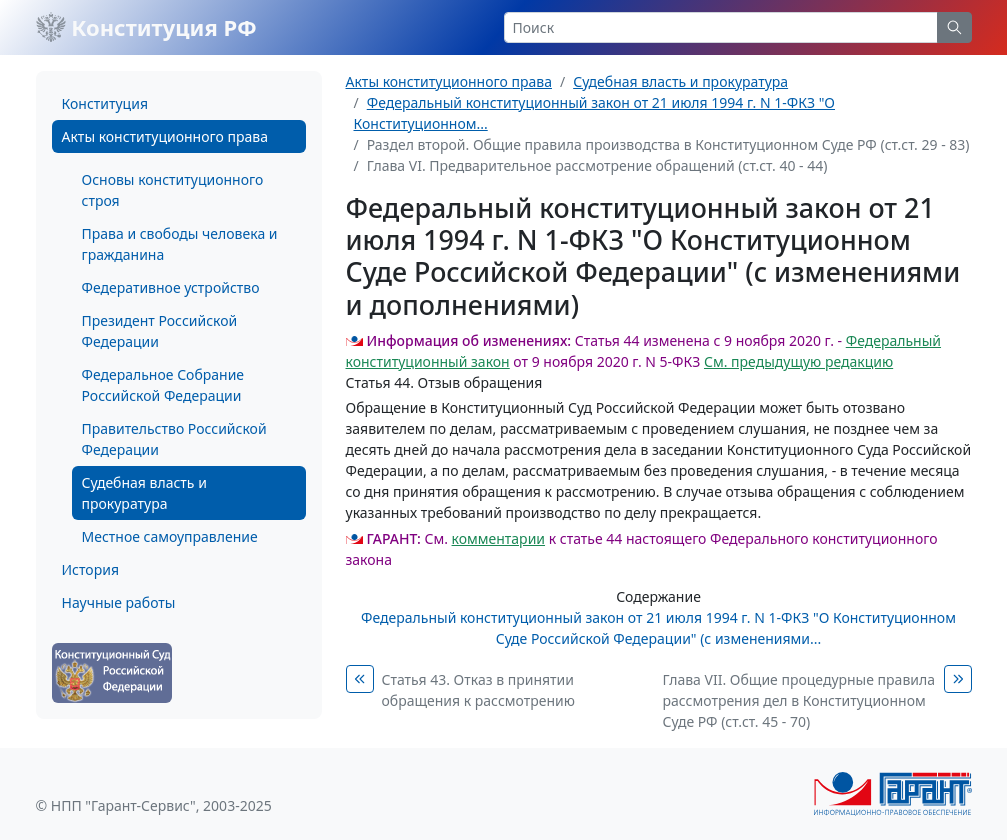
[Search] (721, 27)
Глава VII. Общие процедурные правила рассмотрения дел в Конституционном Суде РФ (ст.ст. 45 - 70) (799, 700)
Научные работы (119, 602)
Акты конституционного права (165, 136)
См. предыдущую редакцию (798, 361)
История (90, 569)
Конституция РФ (146, 27)
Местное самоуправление (170, 536)
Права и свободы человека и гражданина (180, 244)
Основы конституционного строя (173, 190)
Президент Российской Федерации (160, 331)
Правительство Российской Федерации (174, 439)
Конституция (105, 103)
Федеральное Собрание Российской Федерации (163, 385)
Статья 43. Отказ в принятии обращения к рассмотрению (478, 690)
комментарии (498, 538)
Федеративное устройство (171, 287)
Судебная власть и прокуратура (144, 493)
